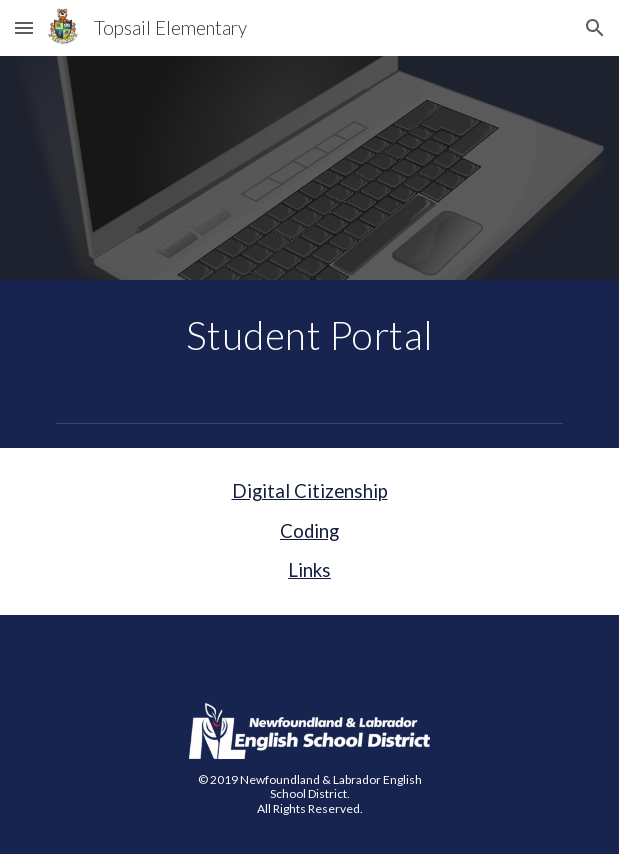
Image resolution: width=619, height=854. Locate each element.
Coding (309, 531)
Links (309, 570)
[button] (24, 27)
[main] (309, 335)
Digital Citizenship (310, 491)
